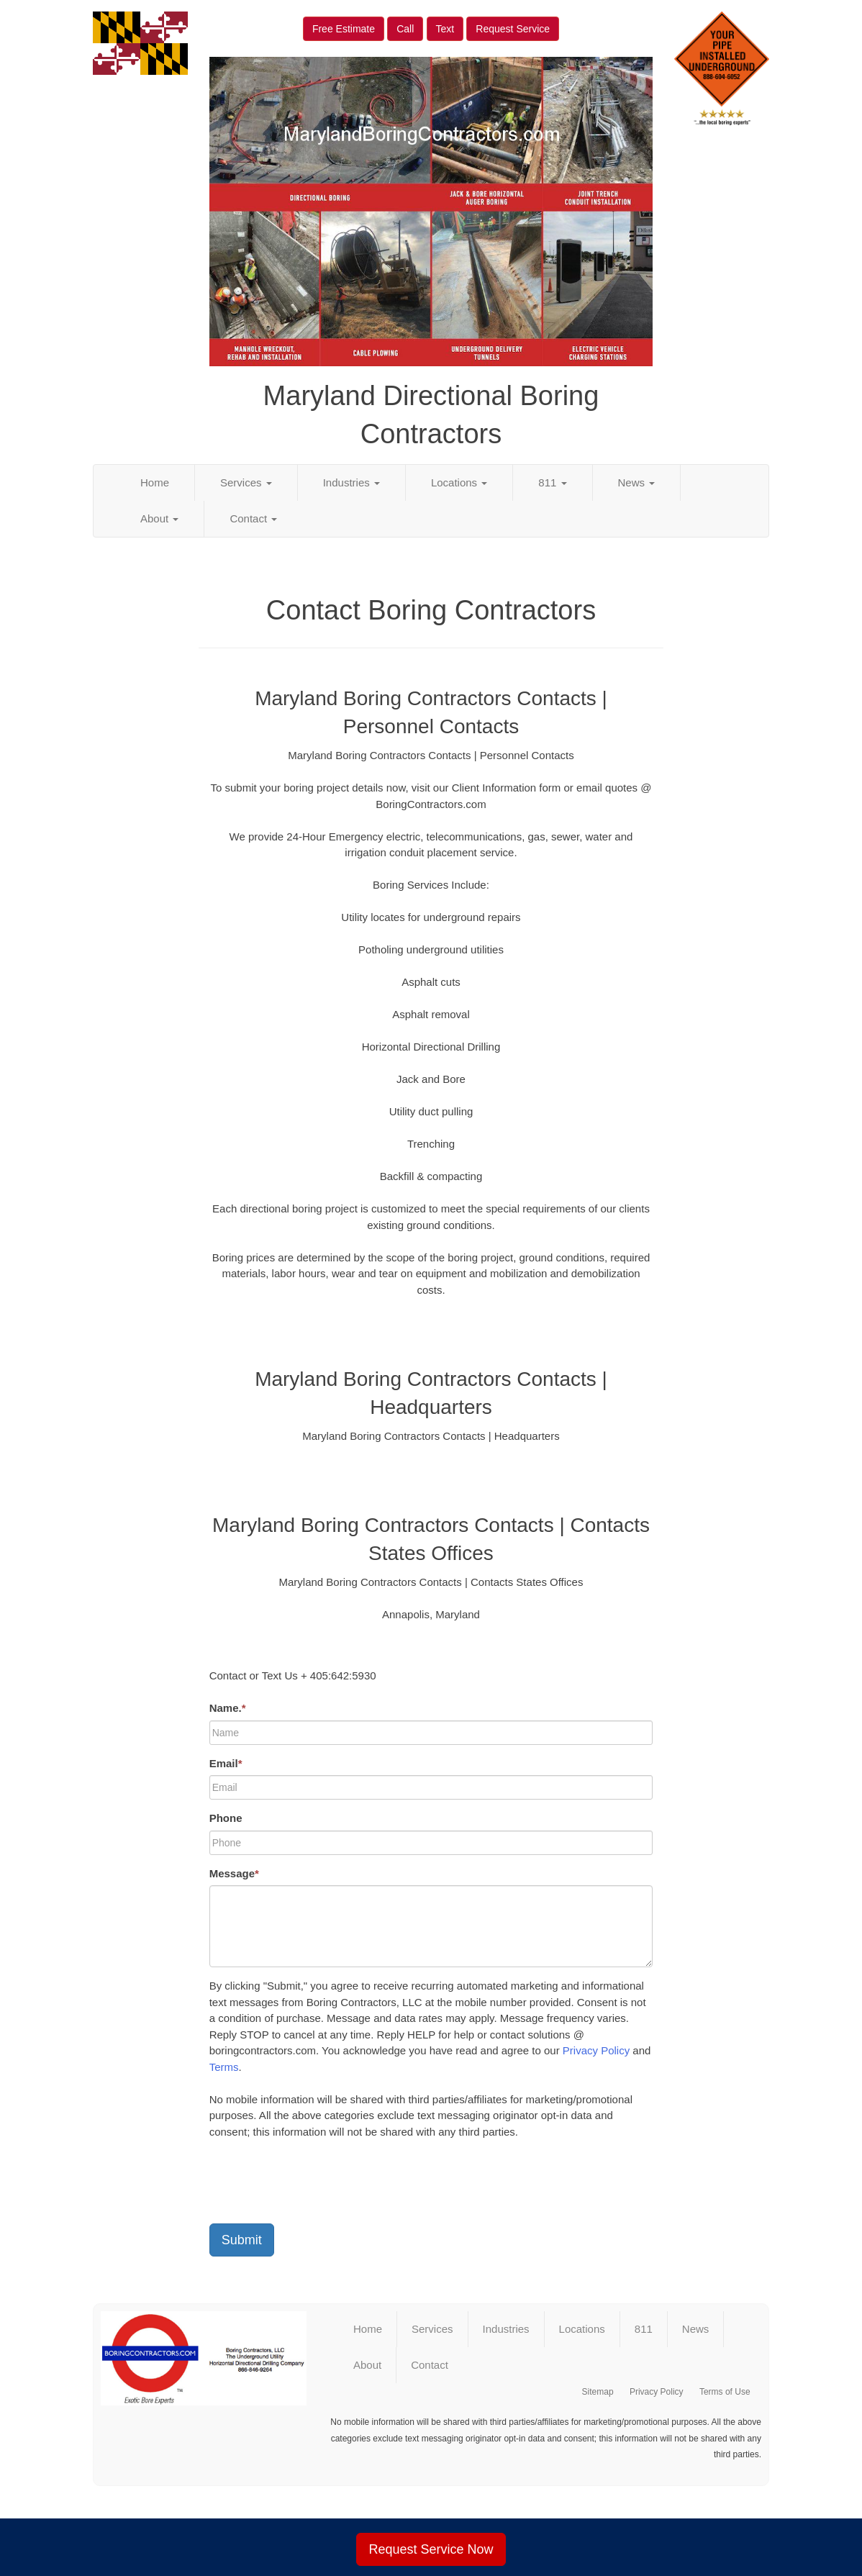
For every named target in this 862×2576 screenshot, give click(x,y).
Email (225, 1763)
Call (405, 29)
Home (154, 482)
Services (246, 482)
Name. (227, 1708)
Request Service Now (430, 2549)
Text (445, 29)
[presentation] (318, 2185)
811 (552, 482)
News (636, 482)
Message (234, 1873)
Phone (225, 1818)
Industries (351, 482)
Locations (459, 482)
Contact (253, 518)
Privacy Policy (596, 2050)
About (159, 518)
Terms (224, 2067)
